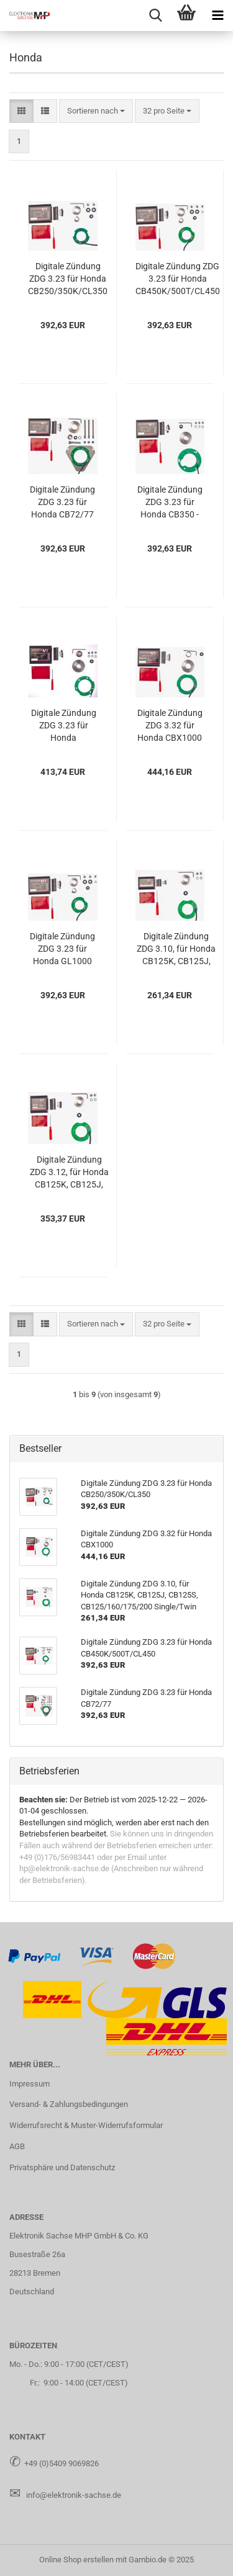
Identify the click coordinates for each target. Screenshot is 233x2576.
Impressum (29, 2083)
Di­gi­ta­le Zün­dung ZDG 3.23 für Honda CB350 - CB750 (170, 503)
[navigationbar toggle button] (217, 15)
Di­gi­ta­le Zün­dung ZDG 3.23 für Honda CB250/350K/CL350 (67, 278)
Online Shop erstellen (76, 2559)
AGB (17, 2146)
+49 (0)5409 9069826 (61, 2463)
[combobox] (96, 111)
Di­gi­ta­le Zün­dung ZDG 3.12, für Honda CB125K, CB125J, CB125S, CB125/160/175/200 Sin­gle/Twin (69, 1173)
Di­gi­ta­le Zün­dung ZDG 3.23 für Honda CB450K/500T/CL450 (177, 278)
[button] (21, 111)
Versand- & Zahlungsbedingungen (68, 2104)
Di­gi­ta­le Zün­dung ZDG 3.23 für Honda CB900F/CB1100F (63, 726)
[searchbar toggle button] (155, 15)
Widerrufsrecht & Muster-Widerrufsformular (86, 2125)
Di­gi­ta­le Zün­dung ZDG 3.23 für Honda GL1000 (62, 948)
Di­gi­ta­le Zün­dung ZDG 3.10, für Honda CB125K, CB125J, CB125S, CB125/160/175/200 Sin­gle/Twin (176, 949)
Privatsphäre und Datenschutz (62, 2167)
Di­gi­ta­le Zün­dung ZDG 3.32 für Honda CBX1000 (170, 725)
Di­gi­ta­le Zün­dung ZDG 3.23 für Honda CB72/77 (62, 502)
